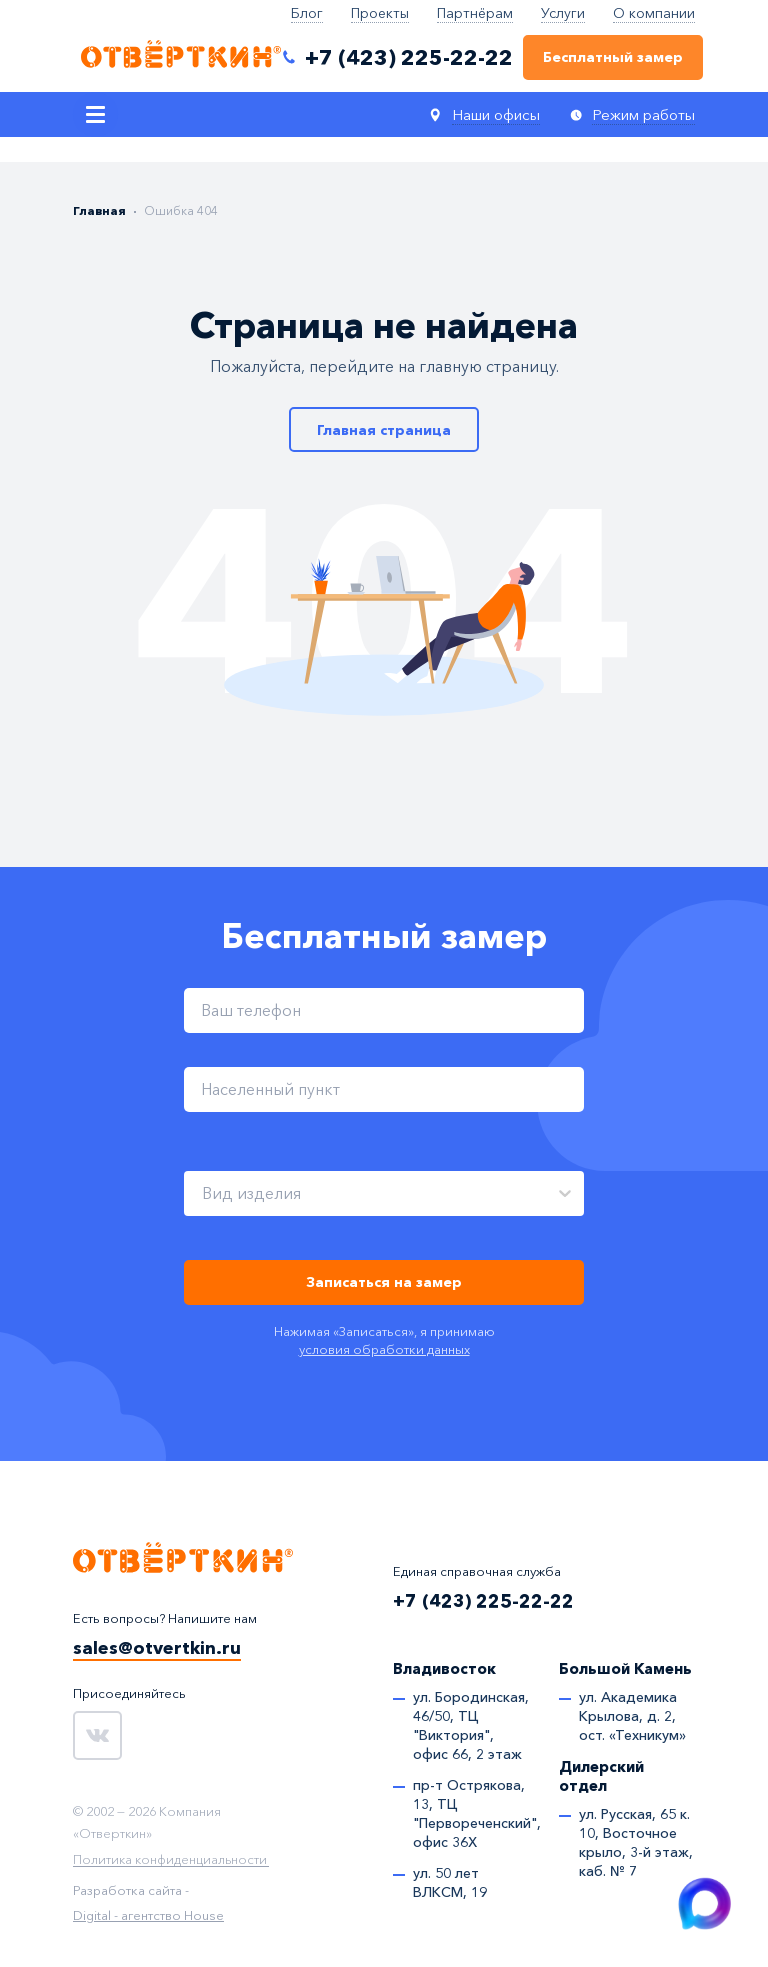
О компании (654, 13)
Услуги (563, 13)
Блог (307, 13)
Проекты (380, 13)
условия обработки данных (384, 1349)
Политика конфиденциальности (170, 1860)
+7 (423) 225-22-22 (483, 1601)
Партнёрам (475, 13)
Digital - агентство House (148, 1915)
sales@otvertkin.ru (157, 1648)
